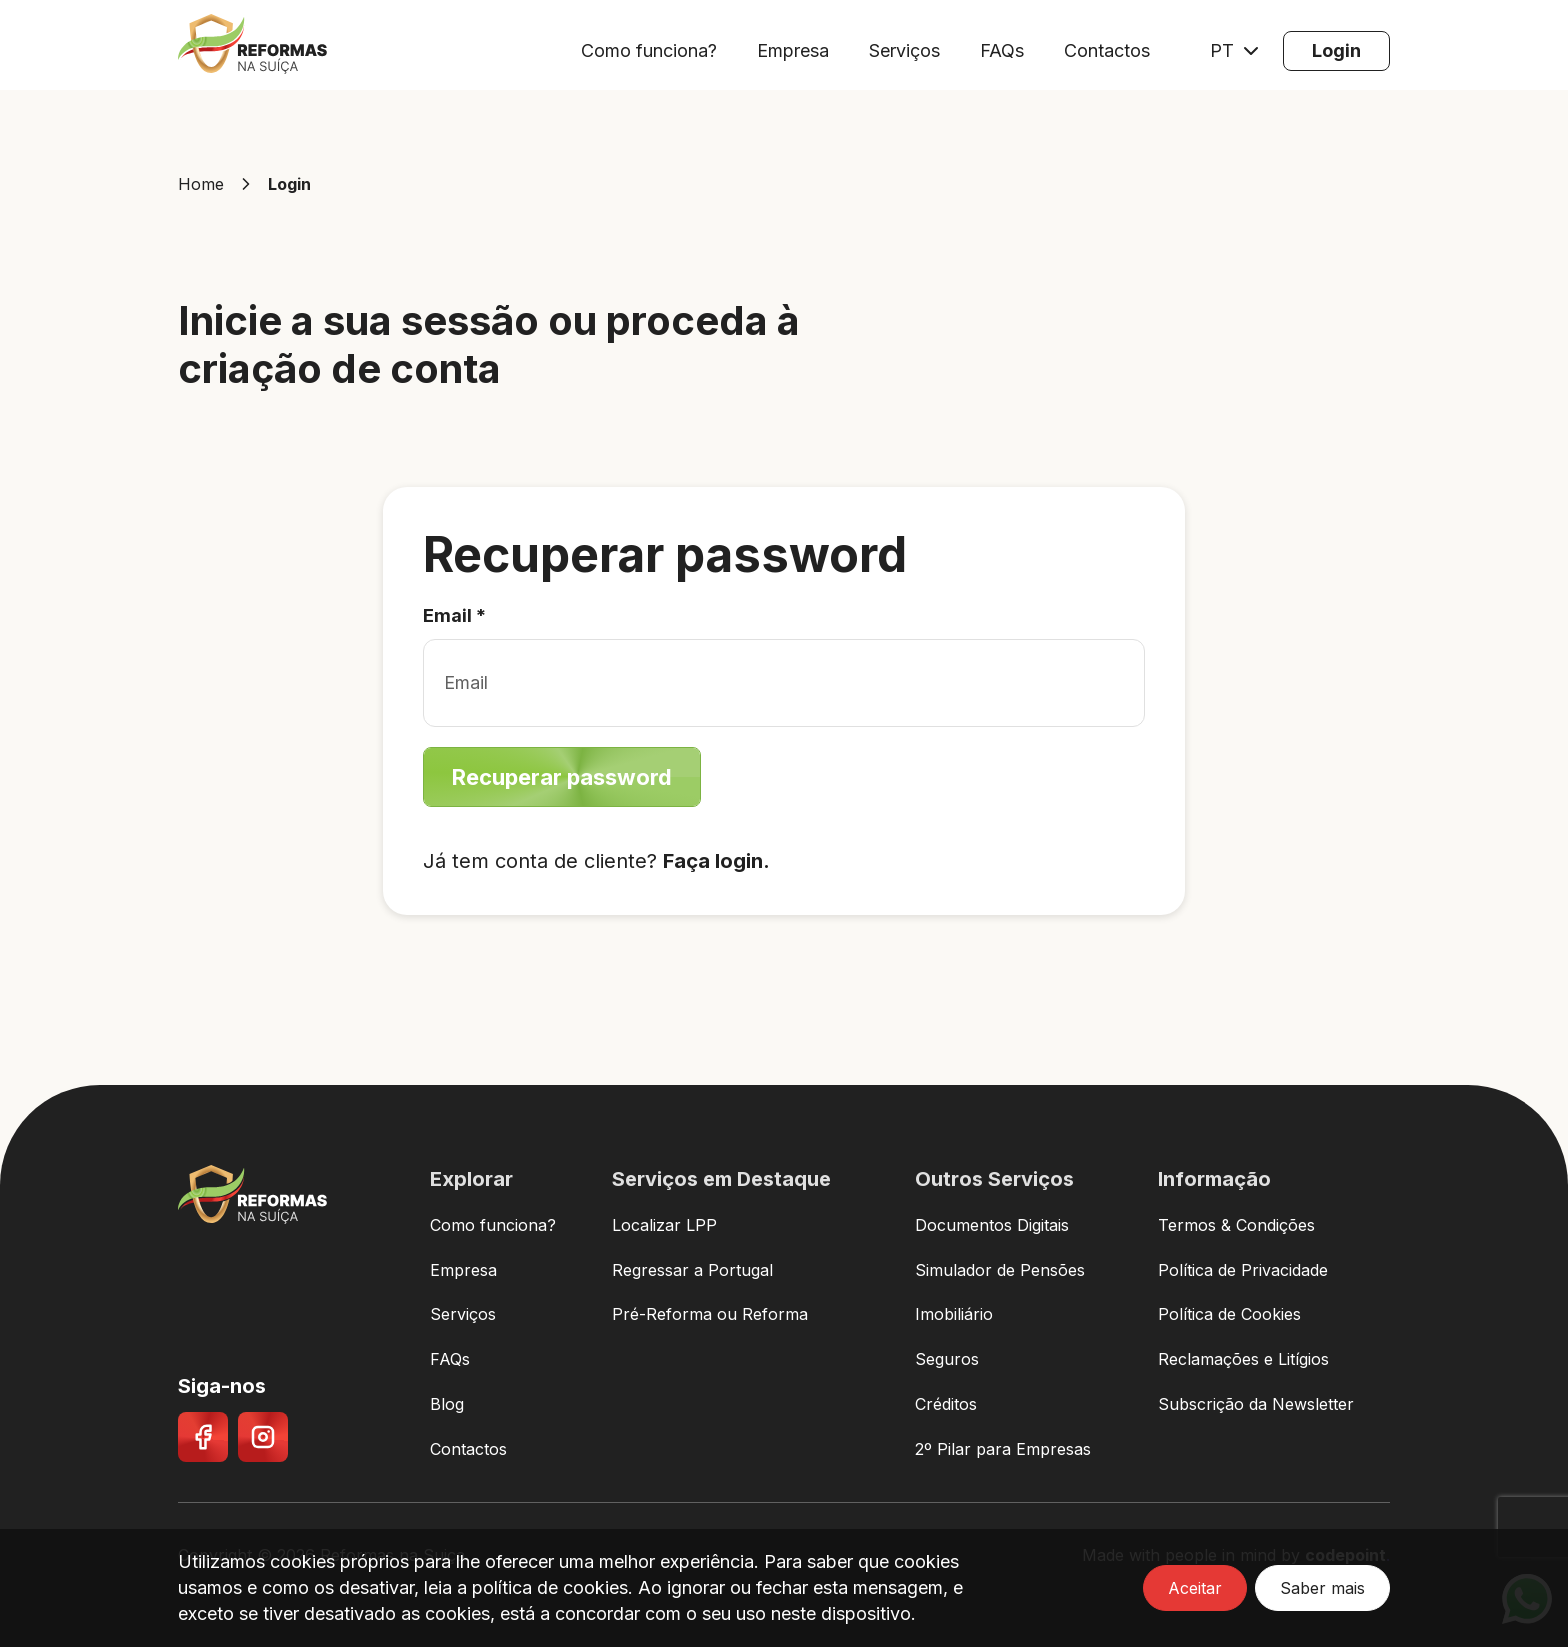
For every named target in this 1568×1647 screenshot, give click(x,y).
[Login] (1336, 51)
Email (454, 615)
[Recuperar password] (562, 777)
